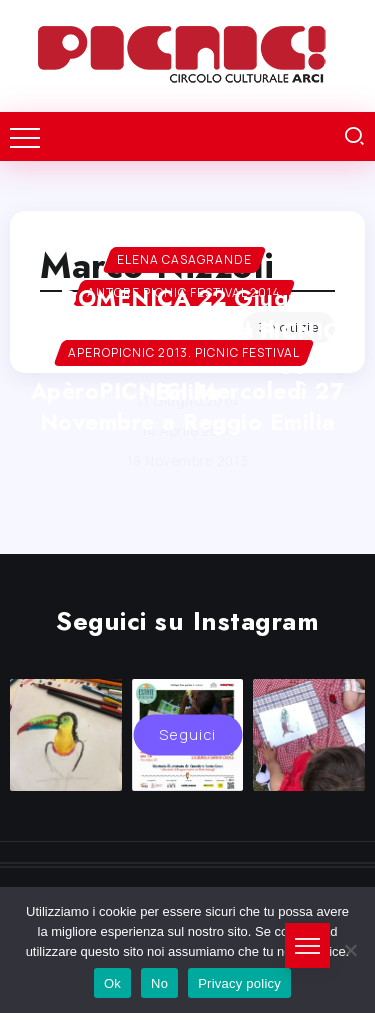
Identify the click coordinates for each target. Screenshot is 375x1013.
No (159, 983)
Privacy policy (239, 983)
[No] (350, 950)
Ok (112, 983)
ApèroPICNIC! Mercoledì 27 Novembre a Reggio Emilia (188, 406)
